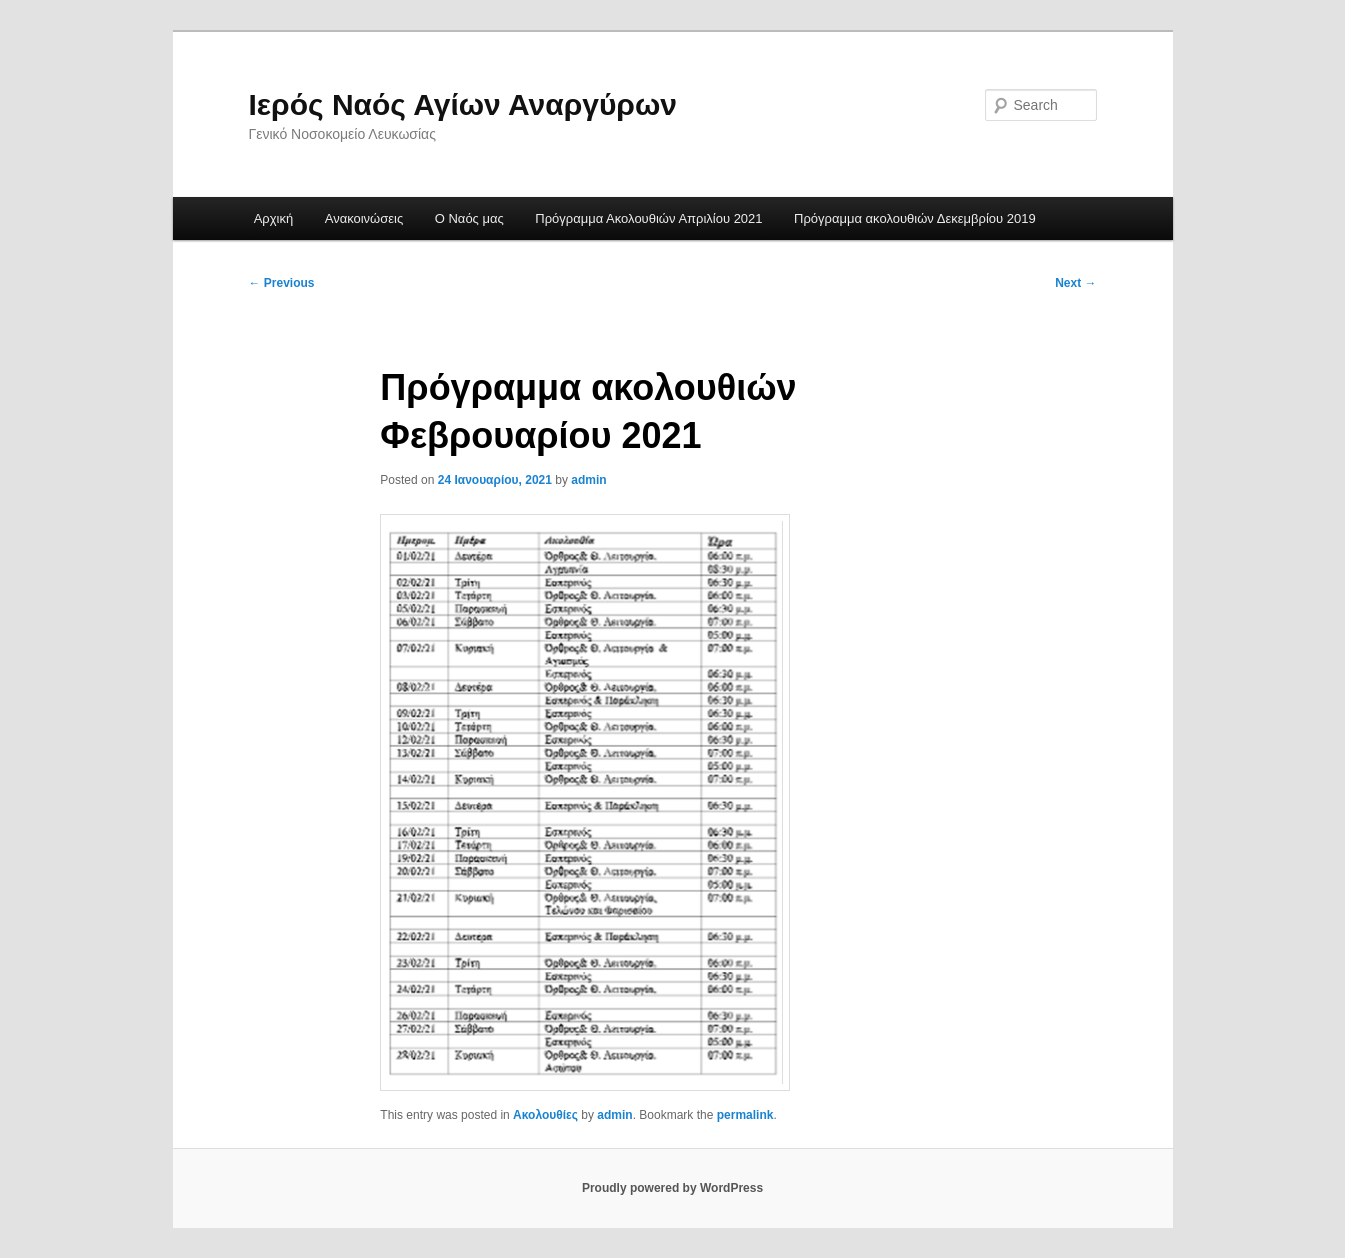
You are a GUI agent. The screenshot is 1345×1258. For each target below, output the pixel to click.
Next (1075, 283)
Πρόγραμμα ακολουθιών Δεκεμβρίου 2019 (915, 218)
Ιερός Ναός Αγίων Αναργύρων (463, 104)
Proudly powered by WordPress (672, 1188)
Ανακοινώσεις (364, 218)
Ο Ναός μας (469, 218)
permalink (745, 1115)
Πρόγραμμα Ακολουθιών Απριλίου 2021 (648, 218)
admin (588, 480)
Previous (282, 283)
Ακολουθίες (545, 1115)
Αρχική (274, 218)
